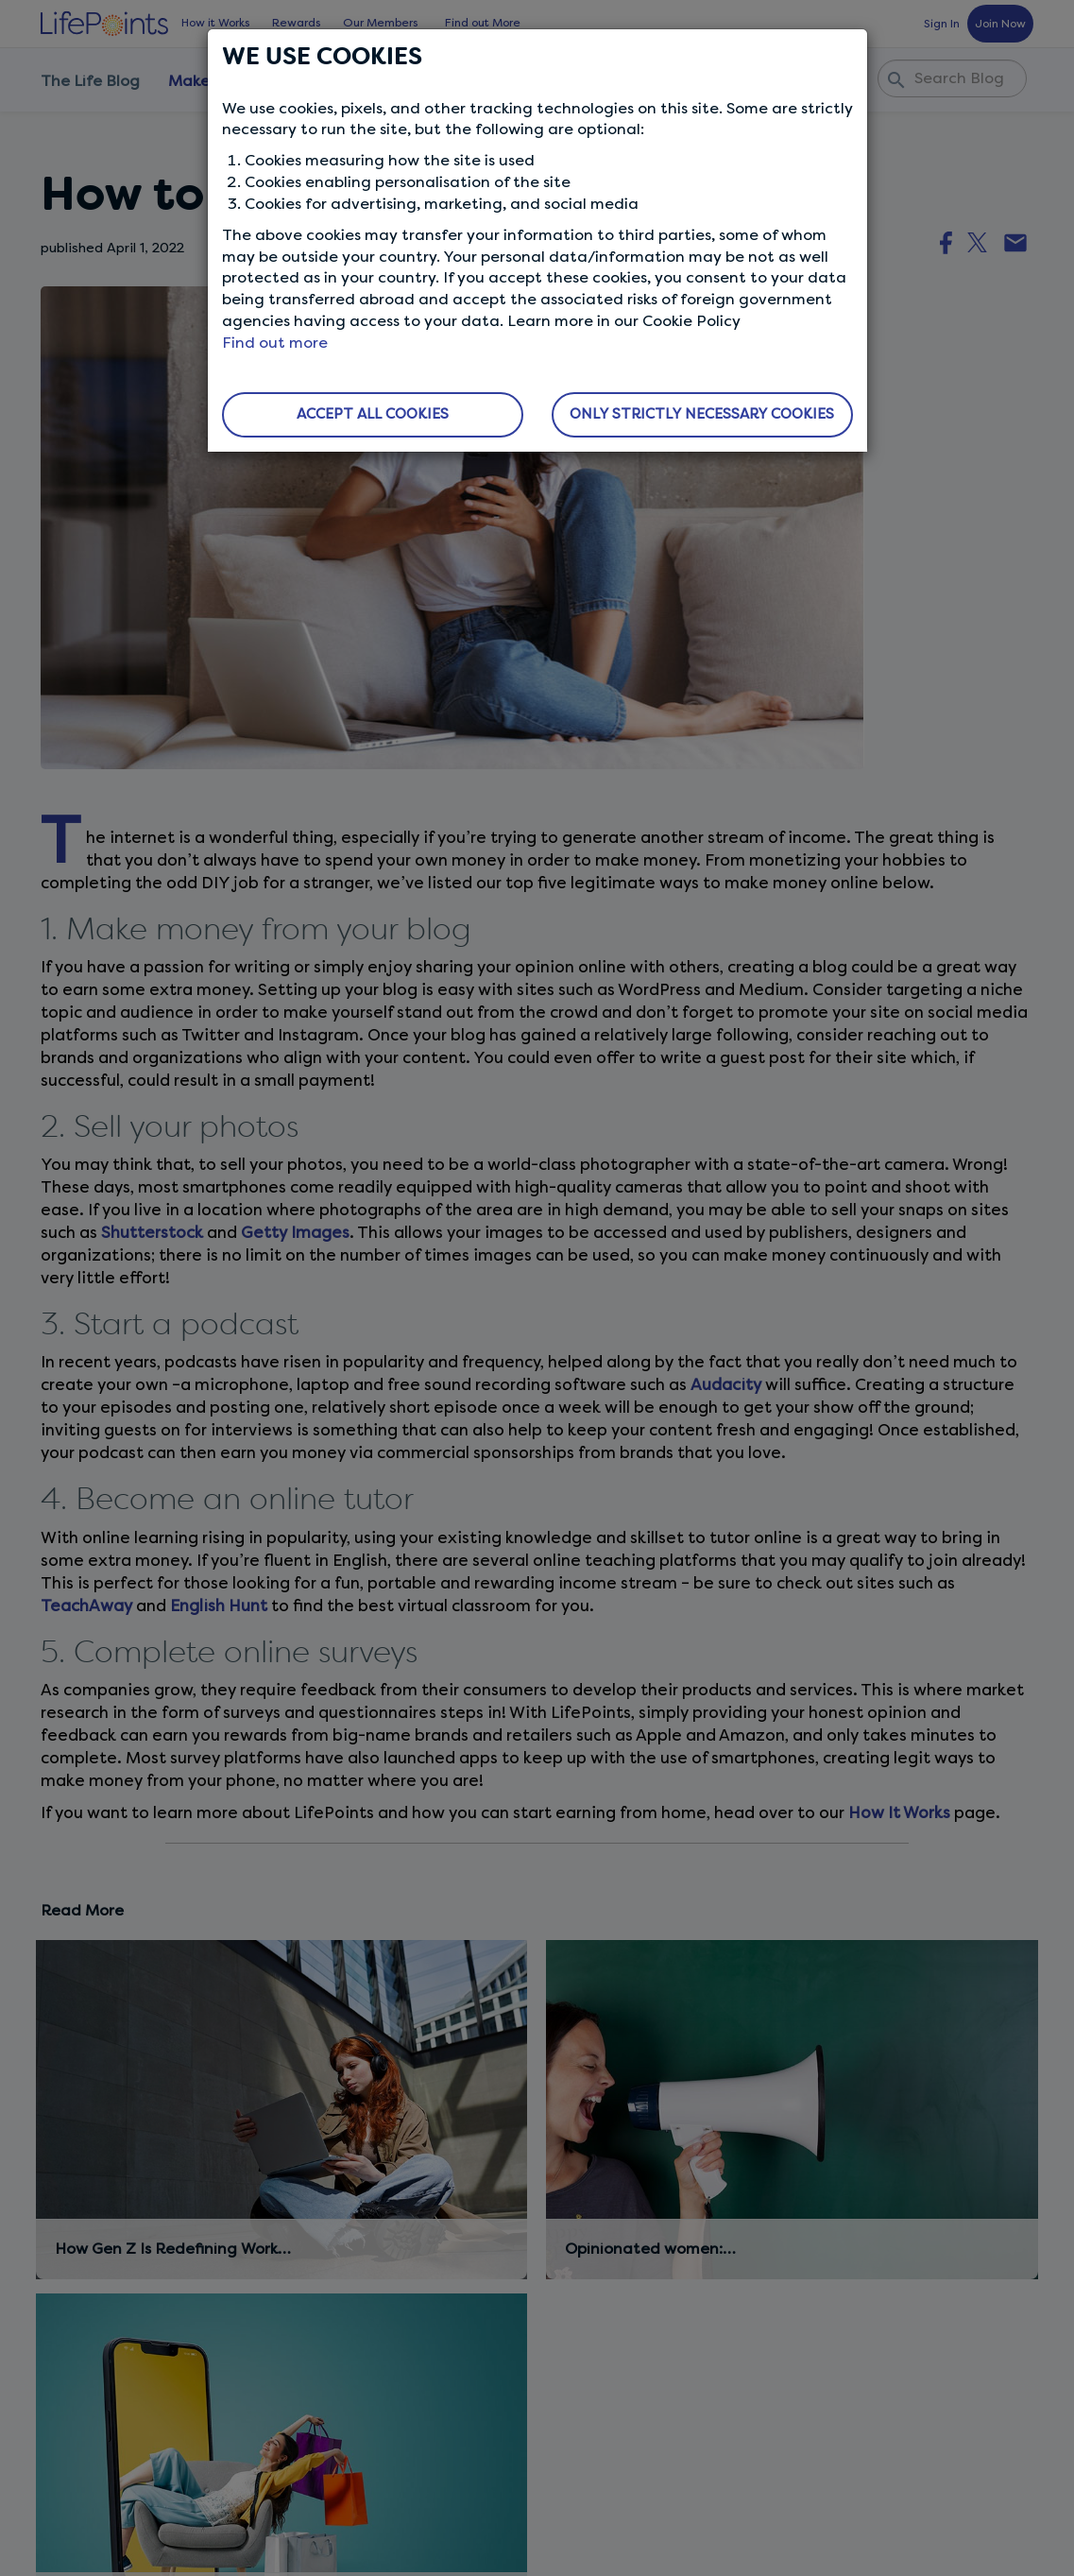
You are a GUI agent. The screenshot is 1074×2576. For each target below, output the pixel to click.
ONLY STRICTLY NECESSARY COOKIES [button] (702, 413)
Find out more (275, 343)
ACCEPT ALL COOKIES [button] (373, 413)
